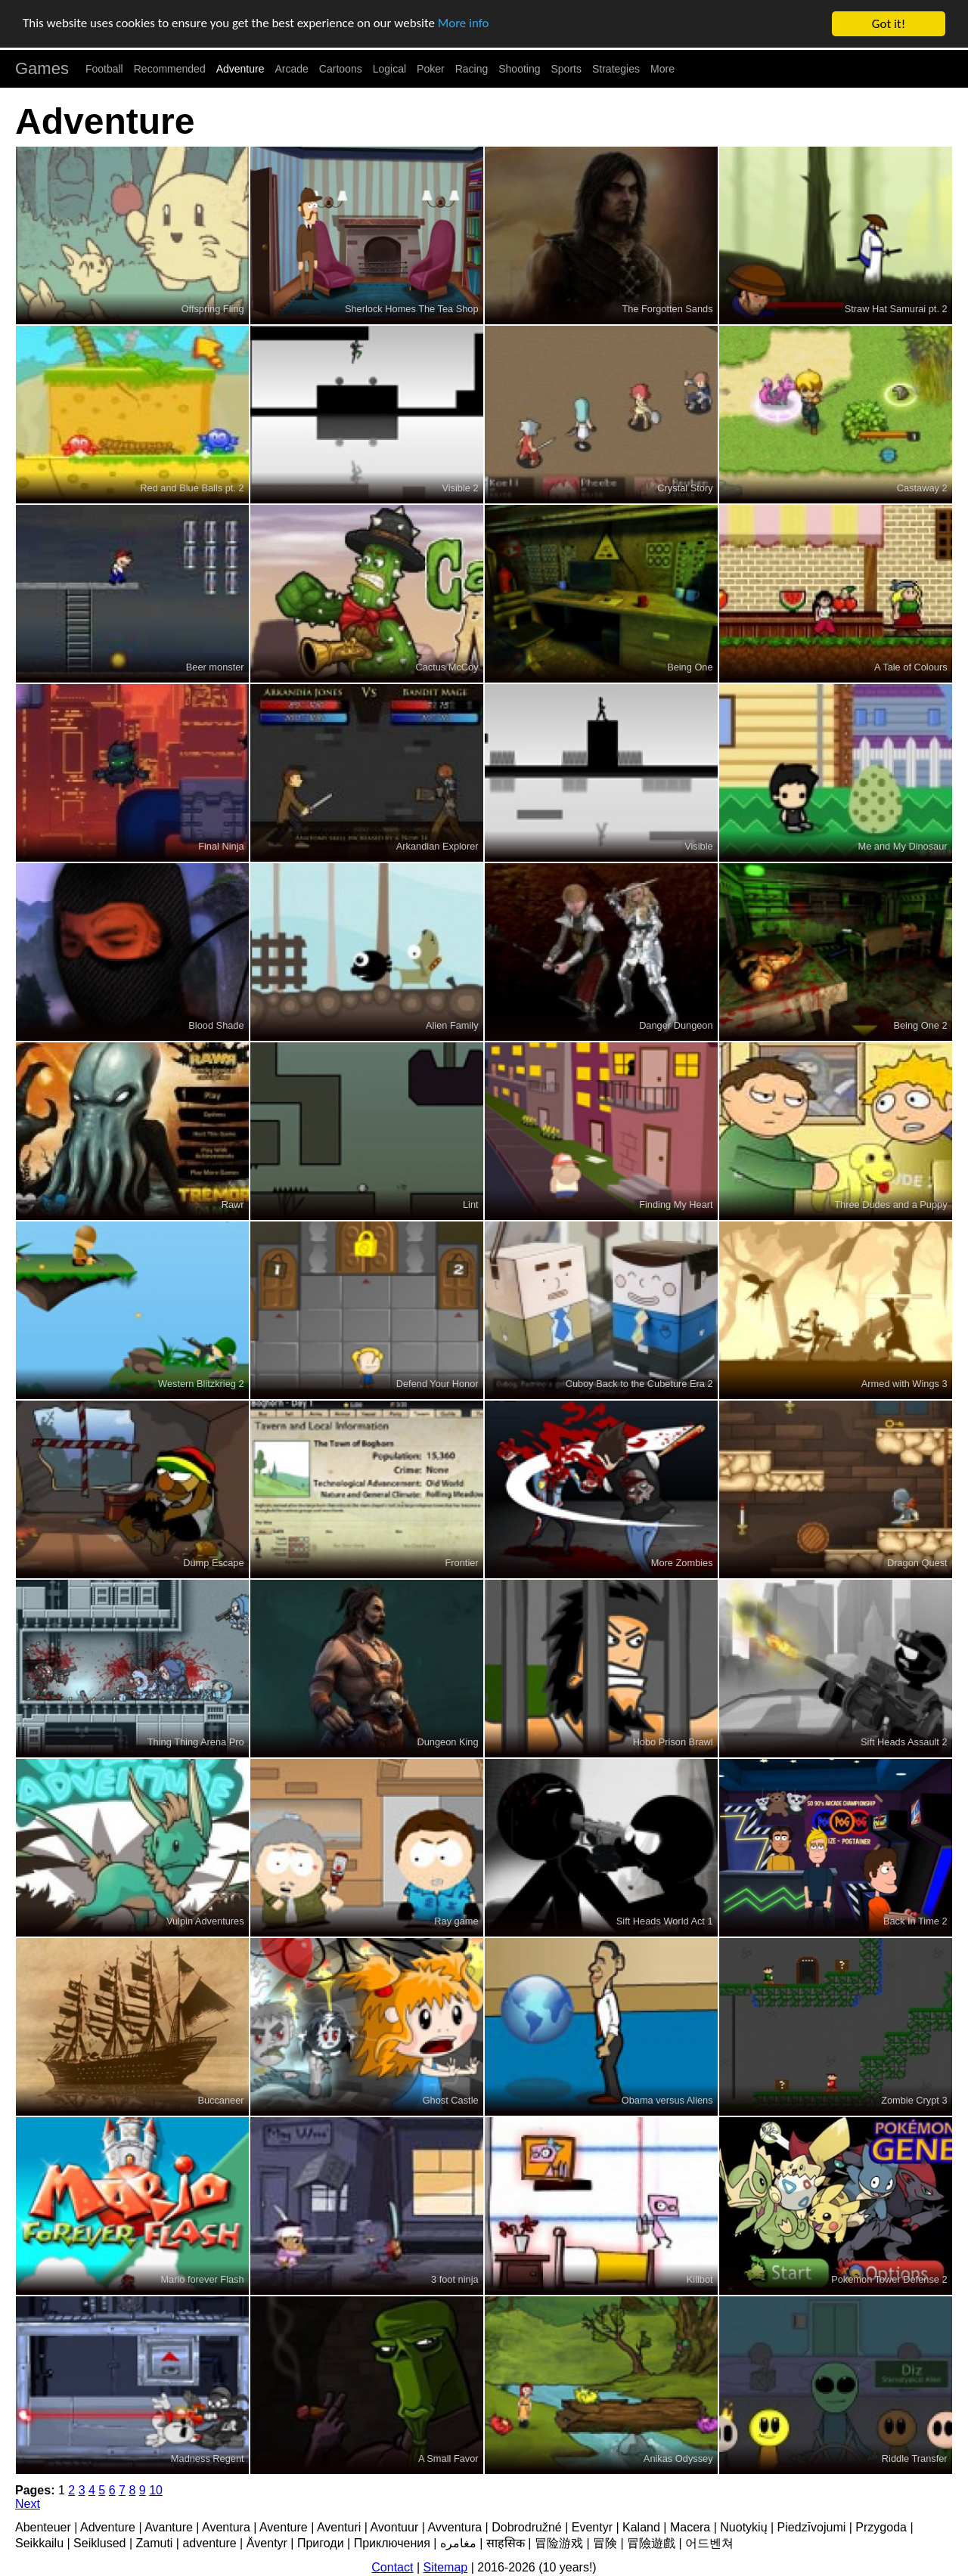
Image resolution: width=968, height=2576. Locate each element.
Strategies (616, 69)
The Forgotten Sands (667, 308)
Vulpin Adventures (205, 1921)
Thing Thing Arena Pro (195, 1742)
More (662, 69)
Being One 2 (920, 1025)
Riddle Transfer (915, 2458)
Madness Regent (207, 2458)
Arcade (292, 69)
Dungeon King (447, 1742)
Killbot (700, 2279)
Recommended (170, 69)
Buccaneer (220, 2100)
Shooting (519, 69)
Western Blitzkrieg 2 (201, 1383)
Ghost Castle (451, 2100)
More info (465, 25)
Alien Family (452, 1025)
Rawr (233, 1204)
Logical (389, 69)
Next (27, 2503)
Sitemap (446, 2567)
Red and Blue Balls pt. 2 (192, 488)
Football (104, 69)
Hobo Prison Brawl (673, 1742)
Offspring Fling (213, 308)
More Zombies (682, 1562)
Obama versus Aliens (667, 2100)
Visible (698, 846)
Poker (431, 69)
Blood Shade (216, 1025)
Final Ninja (221, 846)
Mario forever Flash (202, 2279)
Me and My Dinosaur (903, 846)
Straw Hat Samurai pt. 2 (896, 308)
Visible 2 (460, 488)
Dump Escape (213, 1562)
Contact (392, 2567)
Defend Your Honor (437, 1383)
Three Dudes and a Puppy (890, 1204)
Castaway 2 (922, 488)
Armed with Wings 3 (904, 1383)
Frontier (462, 1562)
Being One (689, 667)
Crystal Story (684, 488)
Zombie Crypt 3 (914, 2100)
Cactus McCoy (446, 667)
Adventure (240, 69)
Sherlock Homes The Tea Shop (412, 308)
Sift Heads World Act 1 (664, 1921)
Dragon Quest (917, 1562)
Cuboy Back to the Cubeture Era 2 (639, 1383)
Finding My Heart (675, 1204)
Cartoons (340, 69)
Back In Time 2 (915, 1921)
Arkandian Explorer (437, 846)
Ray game (456, 1921)
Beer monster (215, 667)
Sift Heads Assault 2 (904, 1742)
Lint (471, 1204)
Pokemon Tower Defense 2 (889, 2279)
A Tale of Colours (911, 667)
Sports (566, 69)
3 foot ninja (455, 2279)
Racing (472, 69)
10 (156, 2490)
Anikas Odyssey (678, 2458)
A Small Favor (448, 2458)
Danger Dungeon (675, 1025)
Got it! (888, 24)
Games (42, 68)
